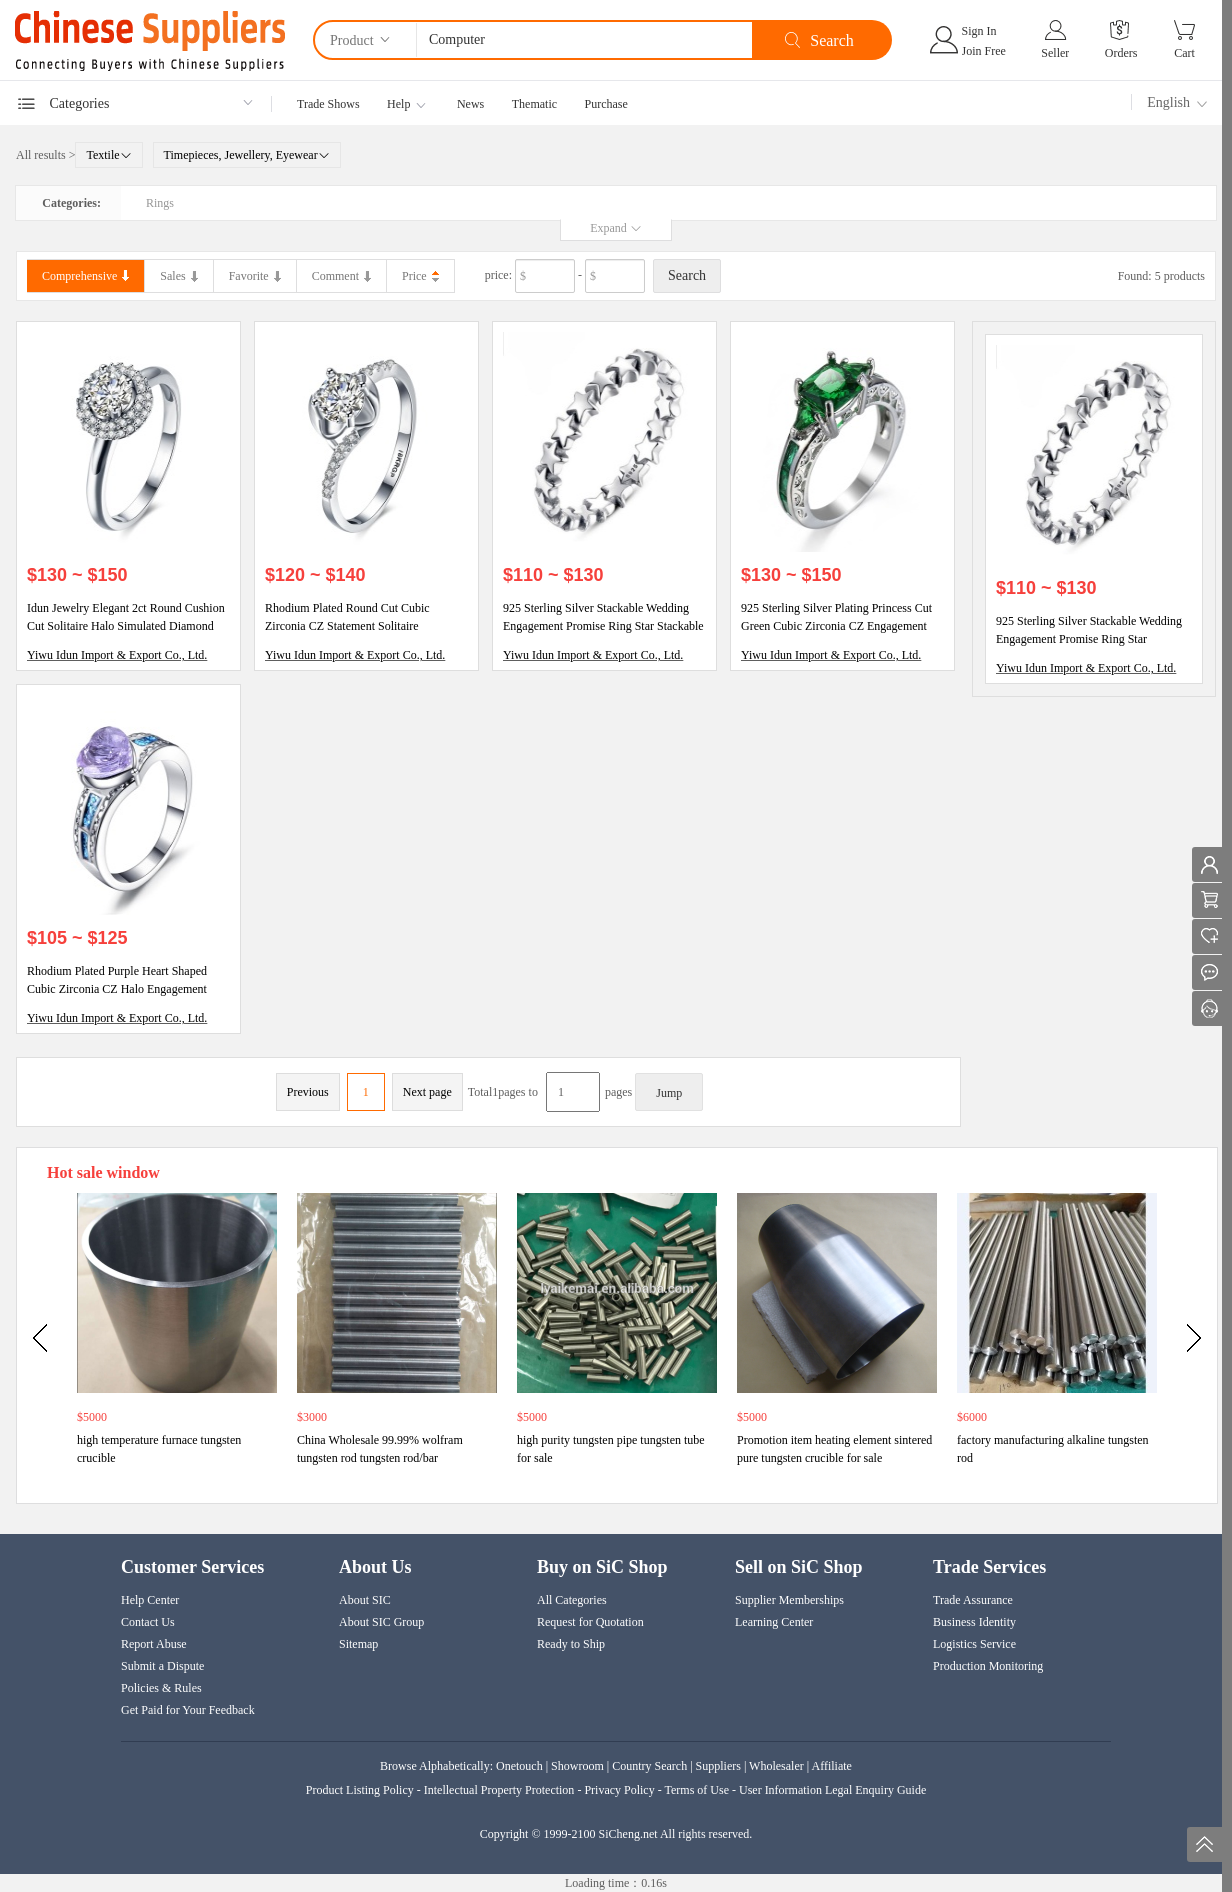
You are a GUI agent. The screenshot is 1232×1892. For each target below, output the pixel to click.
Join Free (984, 51)
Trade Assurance (973, 1600)
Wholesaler (776, 1766)
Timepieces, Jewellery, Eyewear (247, 155)
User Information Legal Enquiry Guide (832, 1790)
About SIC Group (381, 1622)
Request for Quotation (590, 1622)
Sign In (979, 31)
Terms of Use (696, 1790)
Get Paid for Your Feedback (188, 1710)
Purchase (606, 104)
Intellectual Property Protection (499, 1790)
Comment (341, 276)
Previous (308, 1092)
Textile (108, 155)
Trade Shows (328, 104)
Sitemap (358, 1644)
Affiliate (832, 1766)
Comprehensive (85, 276)
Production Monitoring (988, 1666)
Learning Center (774, 1622)
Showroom (577, 1766)
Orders (1121, 53)
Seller (1055, 53)
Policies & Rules (161, 1688)
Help (398, 104)
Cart (1184, 53)
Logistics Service (974, 1644)
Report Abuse (154, 1644)
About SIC (365, 1600)
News (470, 104)
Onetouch (519, 1766)
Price (414, 276)
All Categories (572, 1600)
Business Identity (974, 1622)
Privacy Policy (619, 1790)
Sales (178, 276)
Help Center (150, 1600)
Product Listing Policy (361, 1790)
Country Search (649, 1766)
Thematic (534, 104)
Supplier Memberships (789, 1600)
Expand (616, 228)
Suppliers (718, 1766)
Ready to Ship (571, 1644)
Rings (160, 203)
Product (361, 39)
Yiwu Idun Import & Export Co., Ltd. (117, 655)
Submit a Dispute (162, 1666)
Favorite (255, 276)
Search (687, 275)
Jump (669, 1093)
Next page (427, 1092)
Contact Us (148, 1622)
